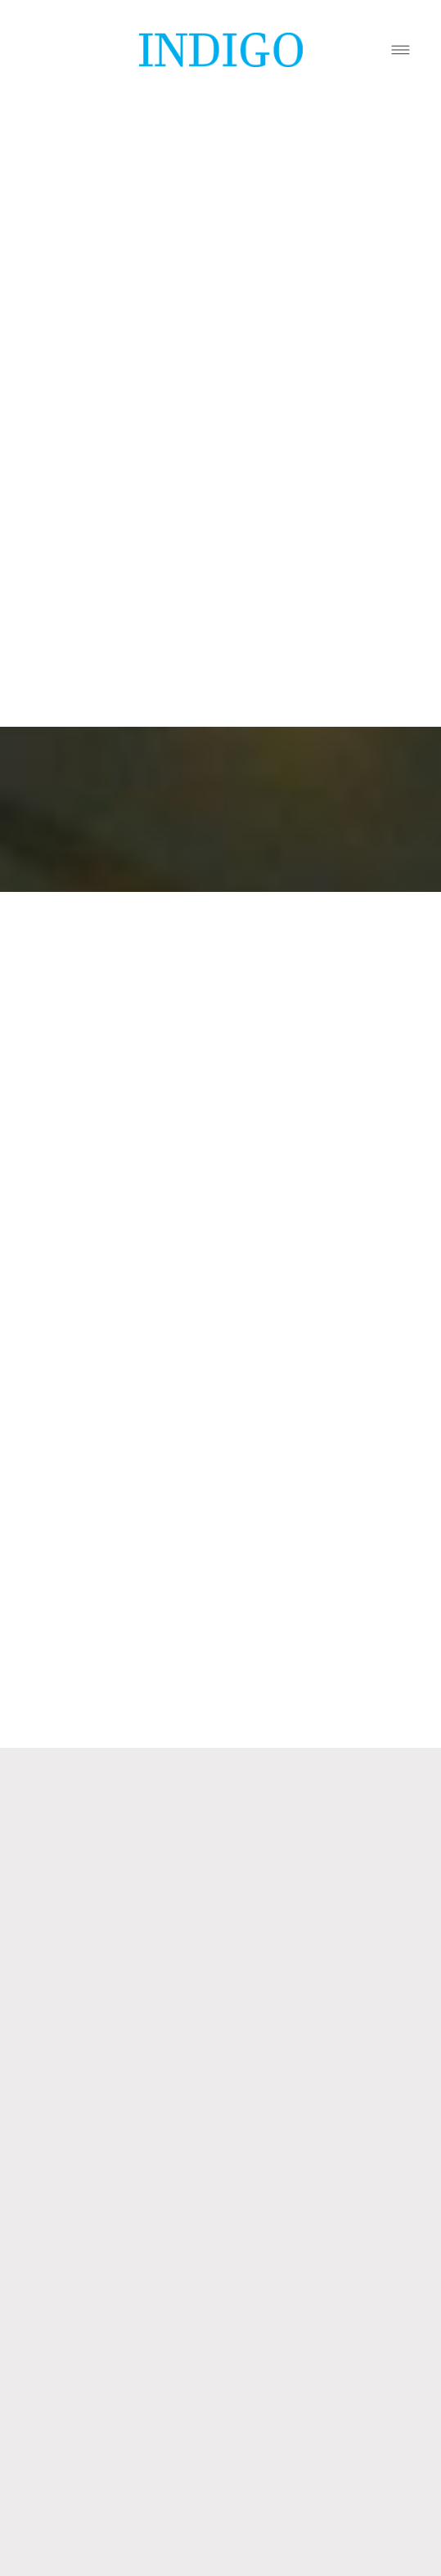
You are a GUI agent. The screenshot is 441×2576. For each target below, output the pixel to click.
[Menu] (400, 49)
